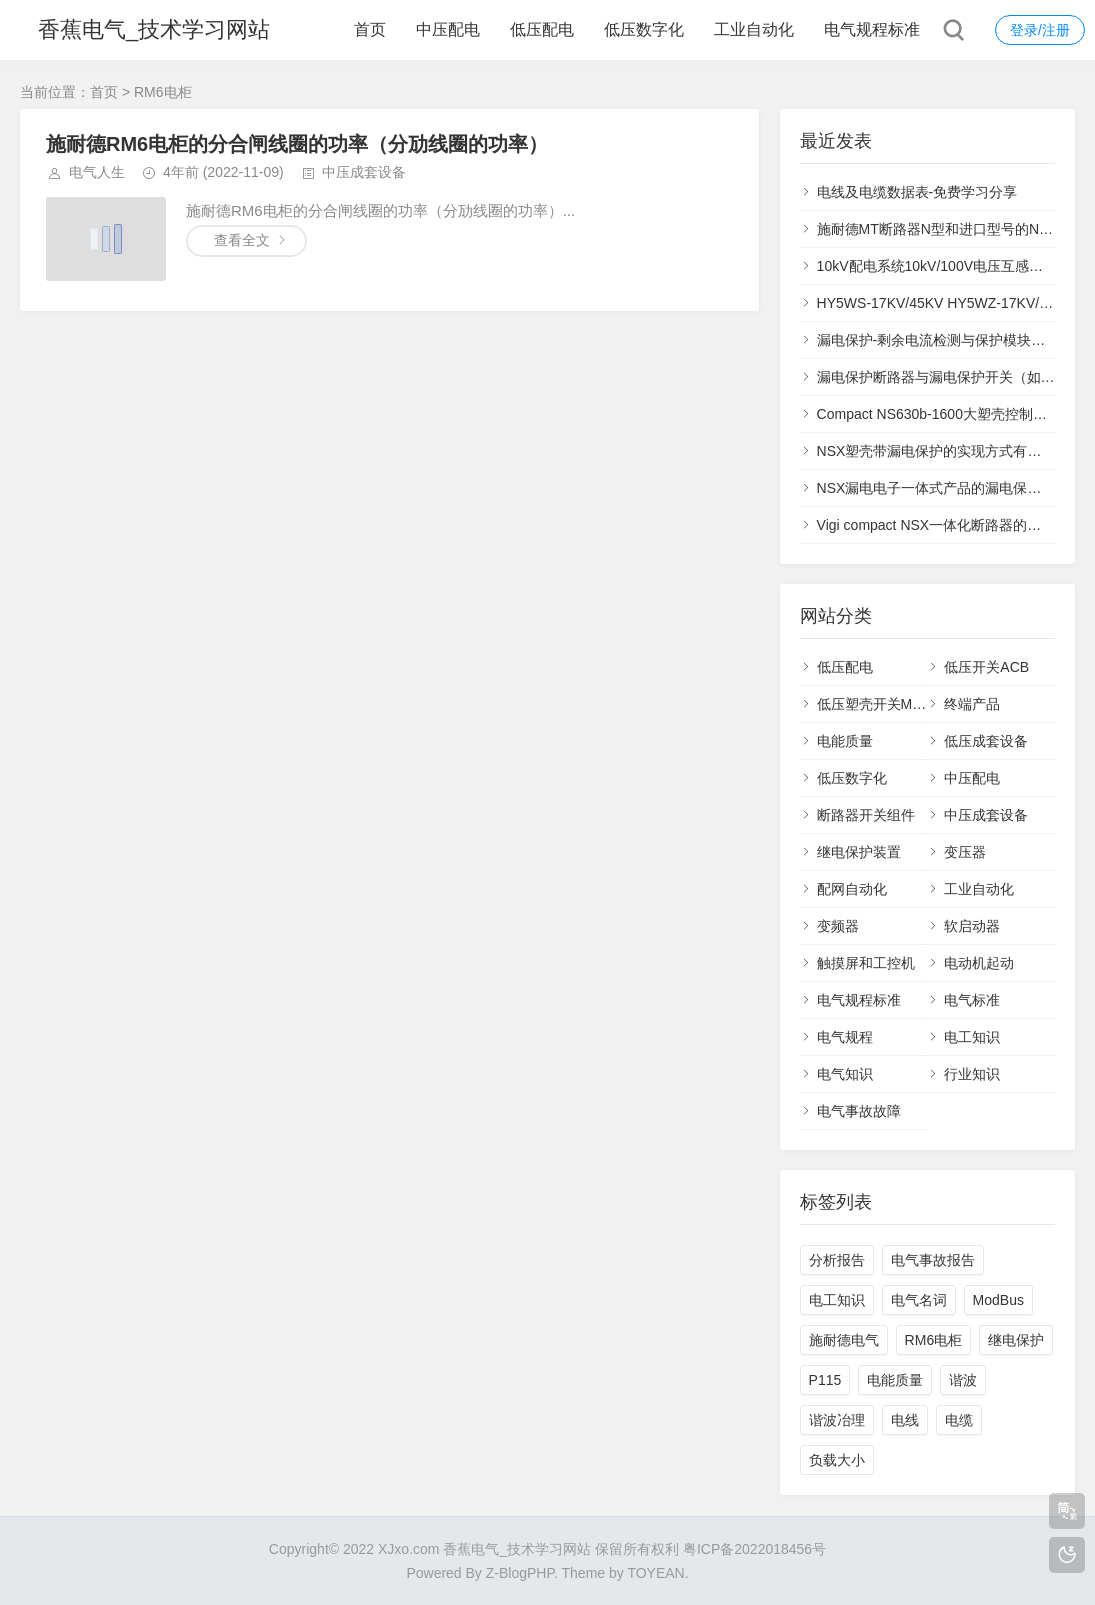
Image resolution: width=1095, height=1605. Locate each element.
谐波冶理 (837, 1420)
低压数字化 (644, 29)
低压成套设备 (986, 741)
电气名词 (919, 1300)
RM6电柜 (934, 1340)
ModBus (998, 1300)
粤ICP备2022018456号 (754, 1549)
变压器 (965, 852)
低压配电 (542, 29)
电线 (905, 1420)
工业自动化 (754, 29)
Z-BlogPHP (520, 1573)
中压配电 (448, 29)
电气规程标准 (872, 29)
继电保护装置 (859, 852)
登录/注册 (1040, 30)
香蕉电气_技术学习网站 (154, 29)
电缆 (959, 1420)
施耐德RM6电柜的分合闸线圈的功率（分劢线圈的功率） (297, 144)
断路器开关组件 (866, 815)
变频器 (838, 926)
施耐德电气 (844, 1340)
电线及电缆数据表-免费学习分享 (917, 192)
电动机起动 (979, 963)
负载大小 (837, 1460)
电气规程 (845, 1037)
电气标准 (972, 1000)
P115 (825, 1380)
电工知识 (972, 1037)
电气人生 (97, 172)
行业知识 (972, 1074)
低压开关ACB (986, 667)
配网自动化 (852, 889)
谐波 (963, 1380)
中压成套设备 (364, 172)
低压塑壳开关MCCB (879, 704)
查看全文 (242, 240)
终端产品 (972, 704)
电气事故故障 (859, 1111)
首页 (370, 29)
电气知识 (845, 1074)
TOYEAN (655, 1573)
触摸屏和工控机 (866, 963)
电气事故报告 (933, 1260)
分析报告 (837, 1260)
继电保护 (1016, 1340)
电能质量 (845, 741)
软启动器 (972, 926)
